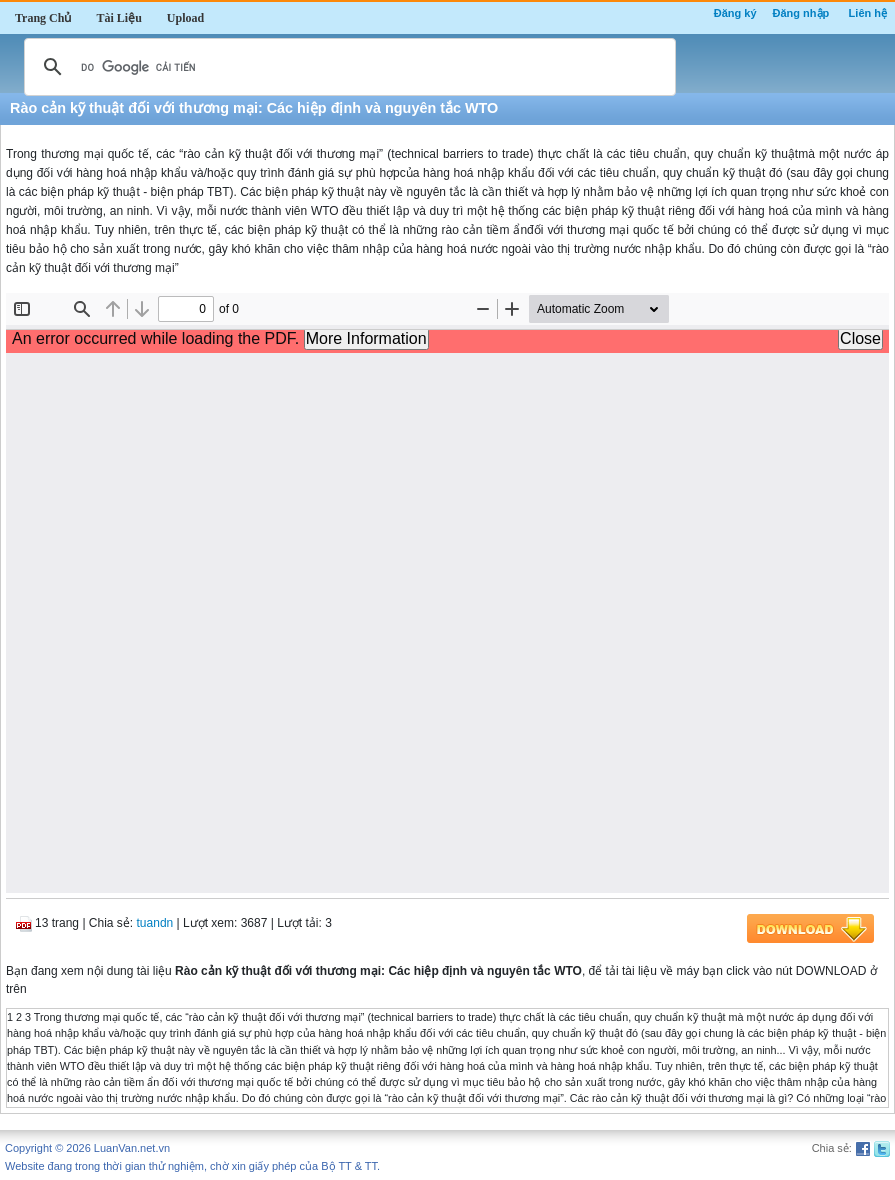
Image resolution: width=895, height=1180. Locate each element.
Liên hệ (868, 13)
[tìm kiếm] (347, 67)
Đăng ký (735, 13)
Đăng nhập (801, 13)
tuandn (155, 923)
